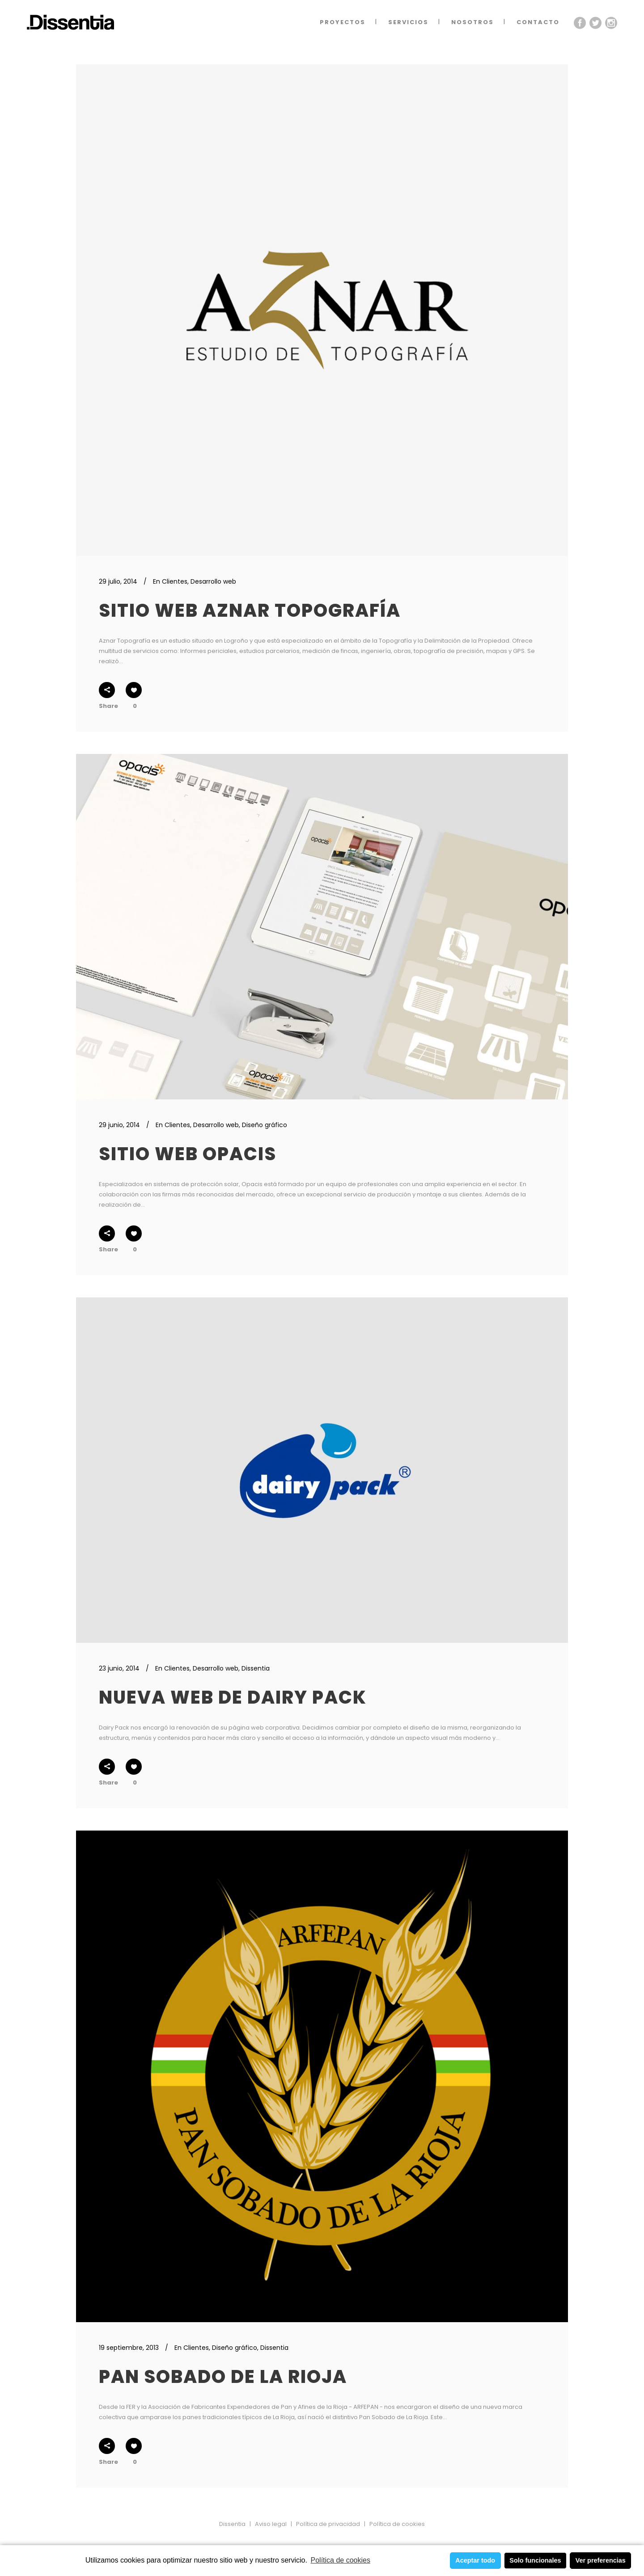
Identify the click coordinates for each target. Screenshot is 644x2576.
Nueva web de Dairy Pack (233, 1697)
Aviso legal (271, 2524)
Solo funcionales (535, 2560)
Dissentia (256, 1668)
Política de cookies (340, 2560)
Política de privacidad (328, 2524)
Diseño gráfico (264, 1124)
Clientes (174, 581)
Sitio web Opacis (187, 1153)
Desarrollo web (213, 581)
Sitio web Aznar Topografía (250, 610)
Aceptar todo (475, 2560)
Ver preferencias (601, 2560)
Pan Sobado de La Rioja (223, 2376)
